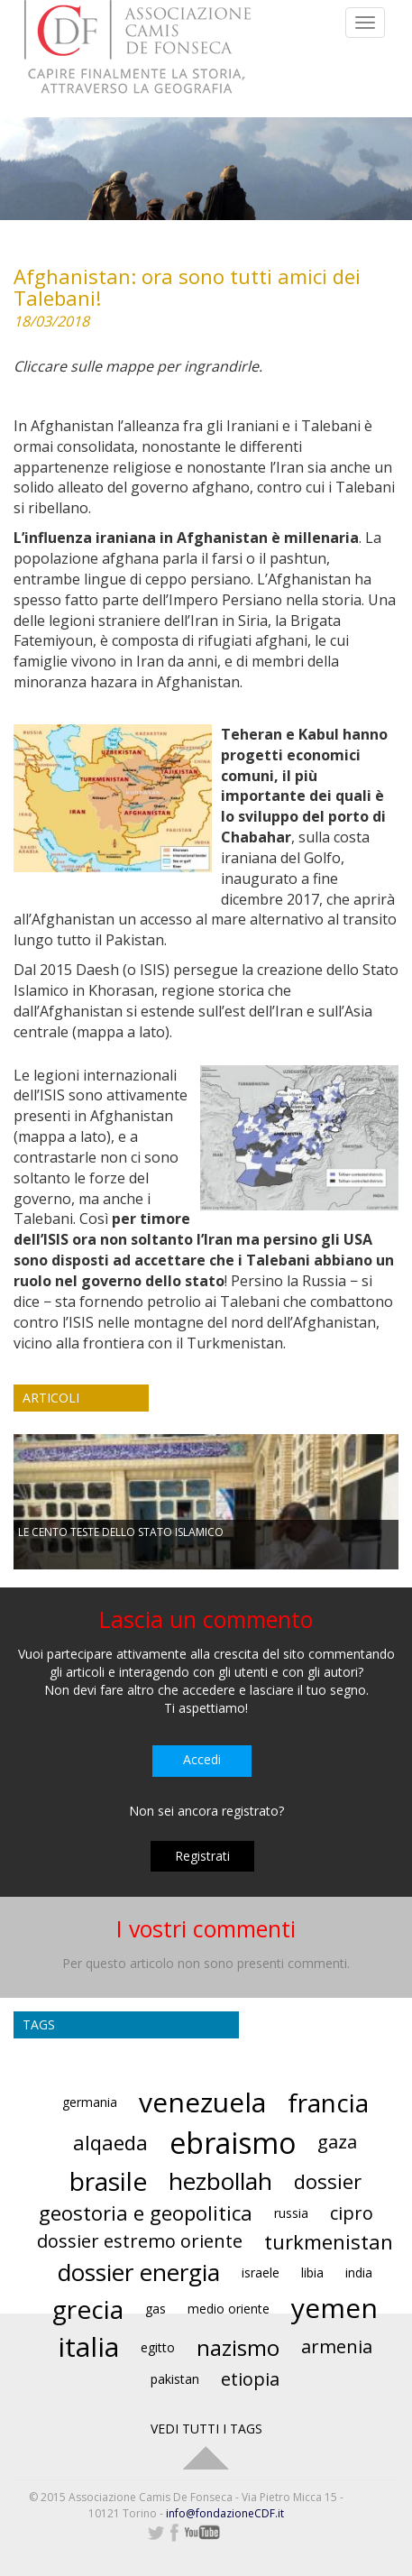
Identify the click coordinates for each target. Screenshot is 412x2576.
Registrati (202, 1855)
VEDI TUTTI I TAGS (206, 2428)
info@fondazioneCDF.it (225, 2513)
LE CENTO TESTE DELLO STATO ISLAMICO (121, 1532)
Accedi (202, 1759)
